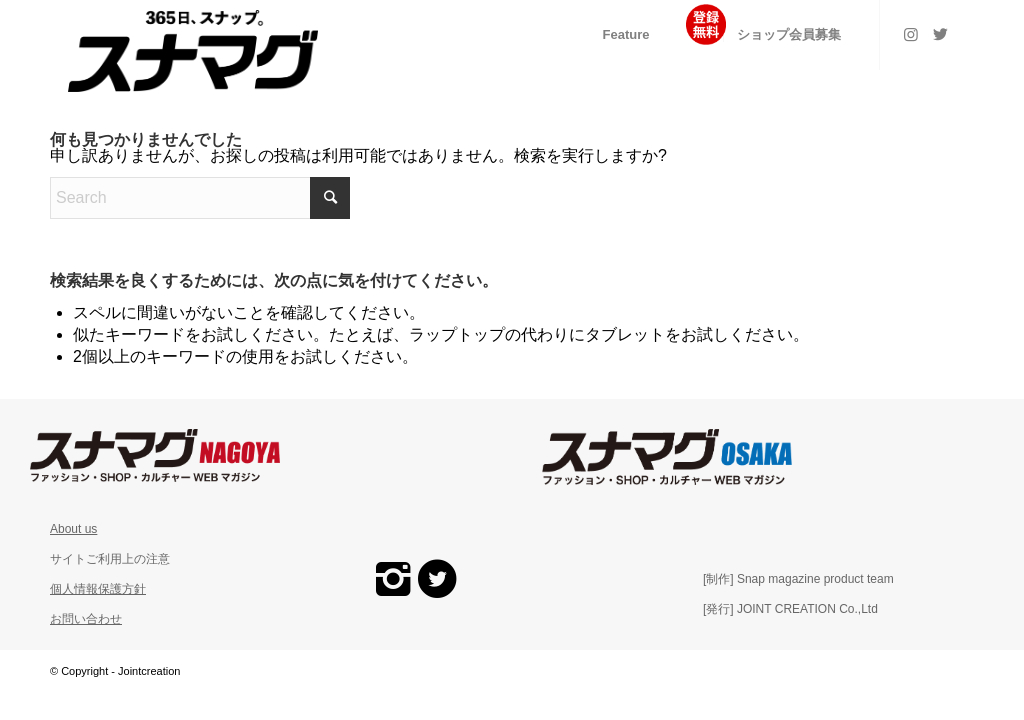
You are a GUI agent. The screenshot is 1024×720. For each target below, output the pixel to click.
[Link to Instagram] (911, 34)
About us (73, 529)
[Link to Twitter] (941, 34)
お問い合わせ (86, 619)
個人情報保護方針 (98, 589)
